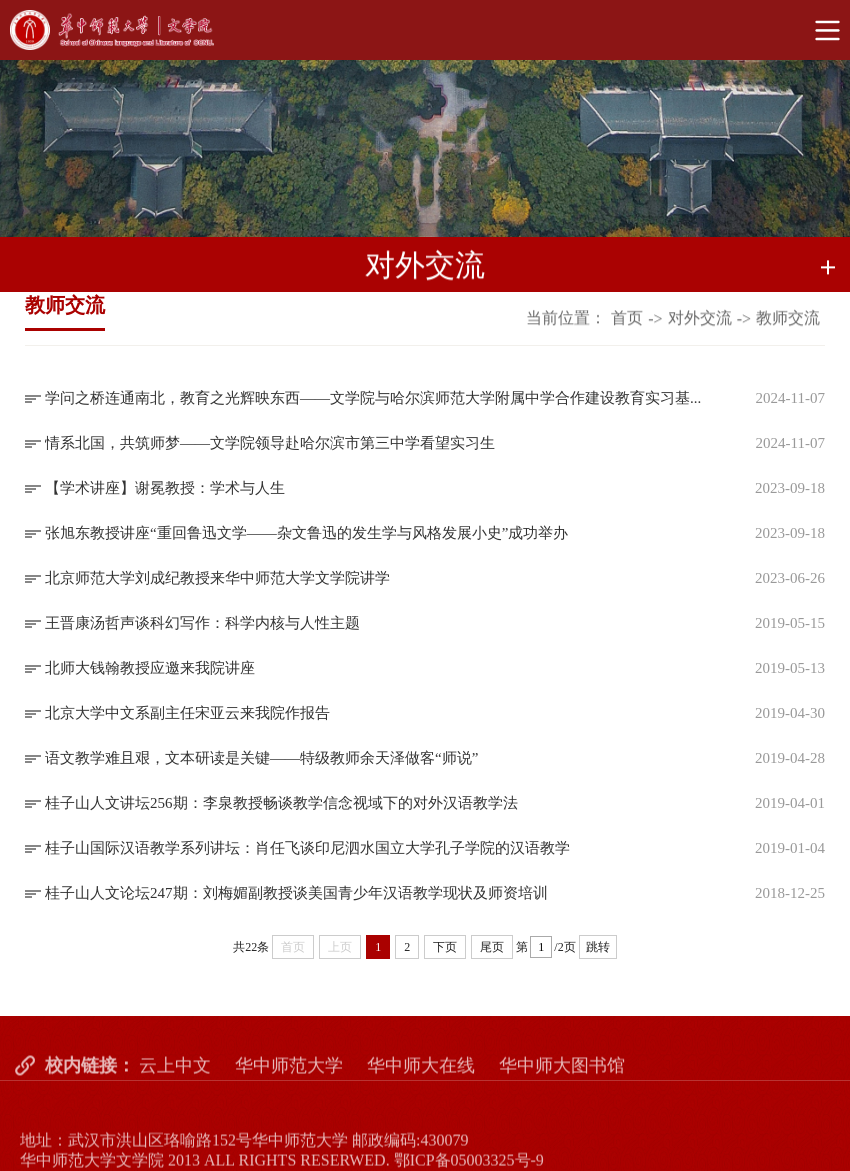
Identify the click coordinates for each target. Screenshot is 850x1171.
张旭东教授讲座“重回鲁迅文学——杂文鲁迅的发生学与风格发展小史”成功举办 (306, 533)
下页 (445, 947)
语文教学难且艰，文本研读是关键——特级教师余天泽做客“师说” (261, 758)
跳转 (598, 947)
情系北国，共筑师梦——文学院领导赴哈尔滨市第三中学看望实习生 (270, 443)
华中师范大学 (289, 1081)
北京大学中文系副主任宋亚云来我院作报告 (187, 713)
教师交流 (788, 319)
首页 (627, 319)
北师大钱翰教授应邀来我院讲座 (150, 668)
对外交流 (700, 319)
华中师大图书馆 (562, 1081)
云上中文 (175, 1081)
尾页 (492, 947)
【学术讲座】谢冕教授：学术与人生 (165, 488)
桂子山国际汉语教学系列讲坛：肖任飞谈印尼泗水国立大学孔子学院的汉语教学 (307, 848)
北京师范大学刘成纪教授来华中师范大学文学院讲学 (217, 578)
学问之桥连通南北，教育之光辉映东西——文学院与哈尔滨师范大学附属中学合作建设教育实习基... (373, 398)
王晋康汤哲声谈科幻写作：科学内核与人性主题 (202, 623)
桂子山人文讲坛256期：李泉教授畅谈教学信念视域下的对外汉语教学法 (281, 803)
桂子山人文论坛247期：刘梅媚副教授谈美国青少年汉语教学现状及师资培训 (296, 893)
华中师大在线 (421, 1081)
